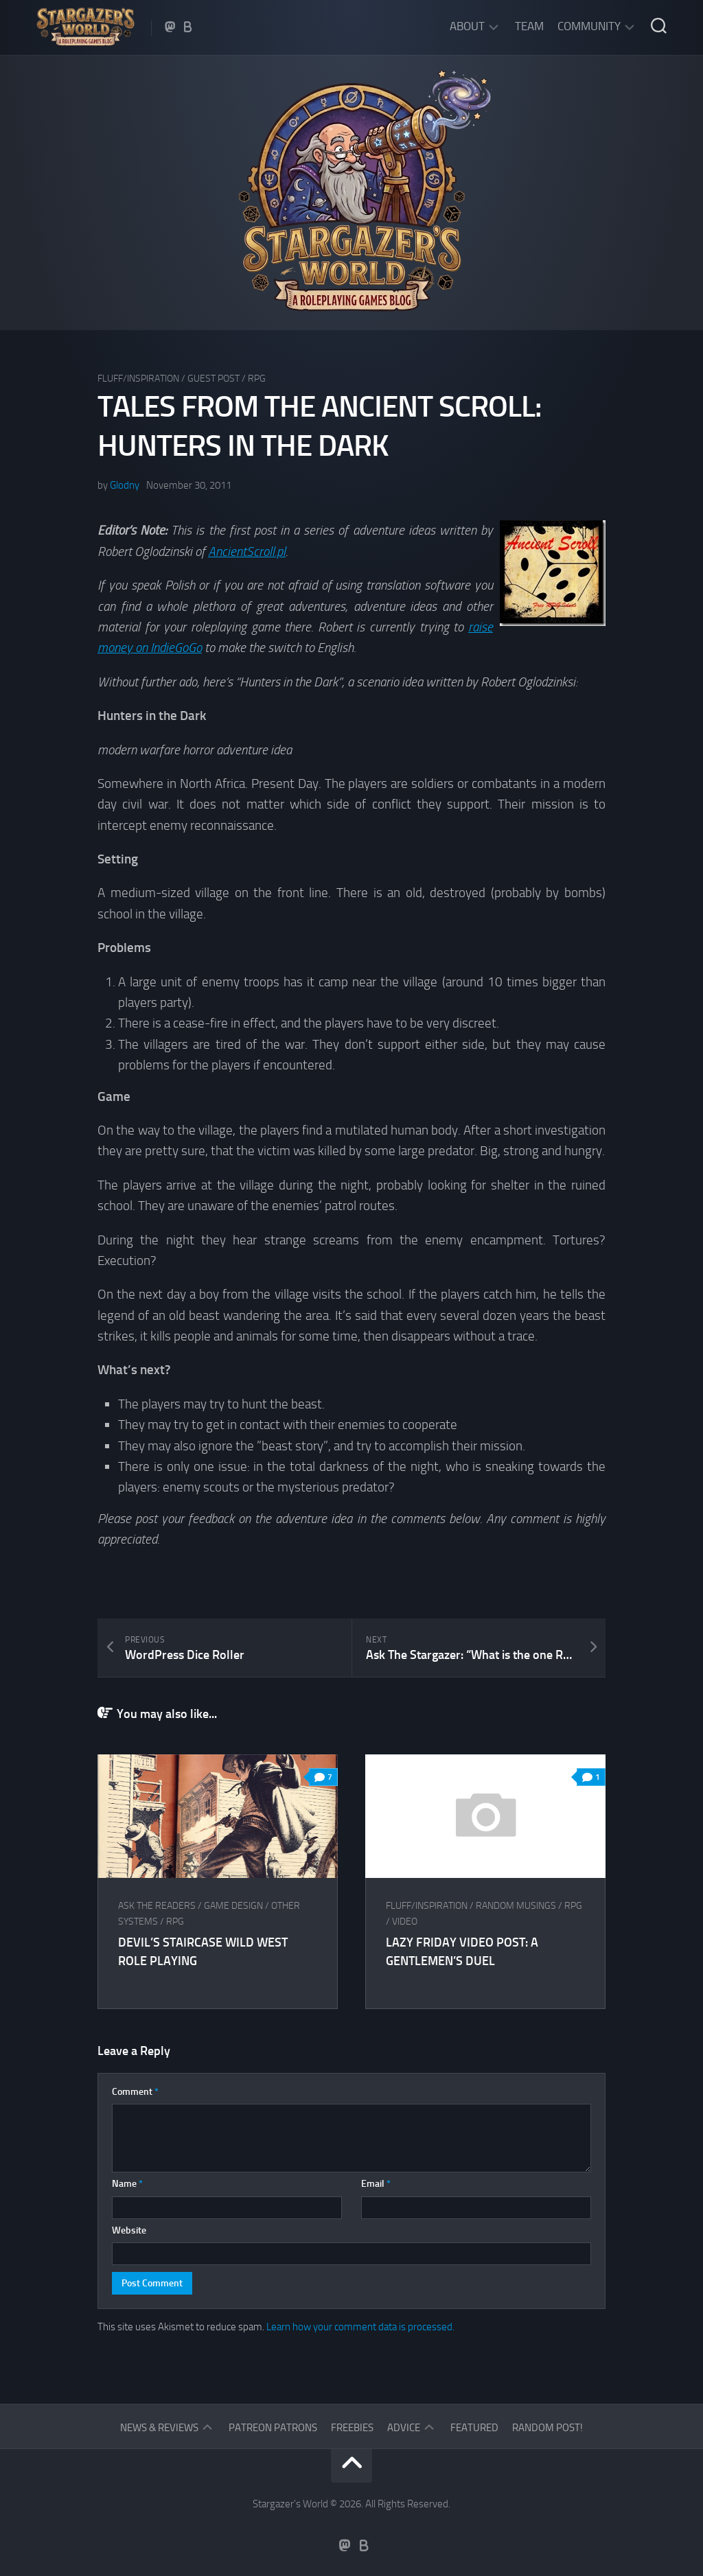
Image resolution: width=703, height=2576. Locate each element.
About (467, 26)
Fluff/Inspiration (138, 378)
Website (129, 2230)
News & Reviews (159, 2428)
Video (404, 1921)
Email (376, 2184)
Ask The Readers (157, 1906)
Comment (135, 2092)
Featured (474, 2428)
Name (127, 2184)
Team (529, 26)
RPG (257, 378)
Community (589, 26)
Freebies (352, 2428)
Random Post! (547, 2428)
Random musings (516, 1906)
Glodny (124, 485)
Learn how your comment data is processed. (360, 2327)
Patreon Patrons (273, 2428)
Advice (403, 2428)
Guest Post (213, 378)
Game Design (233, 1906)
